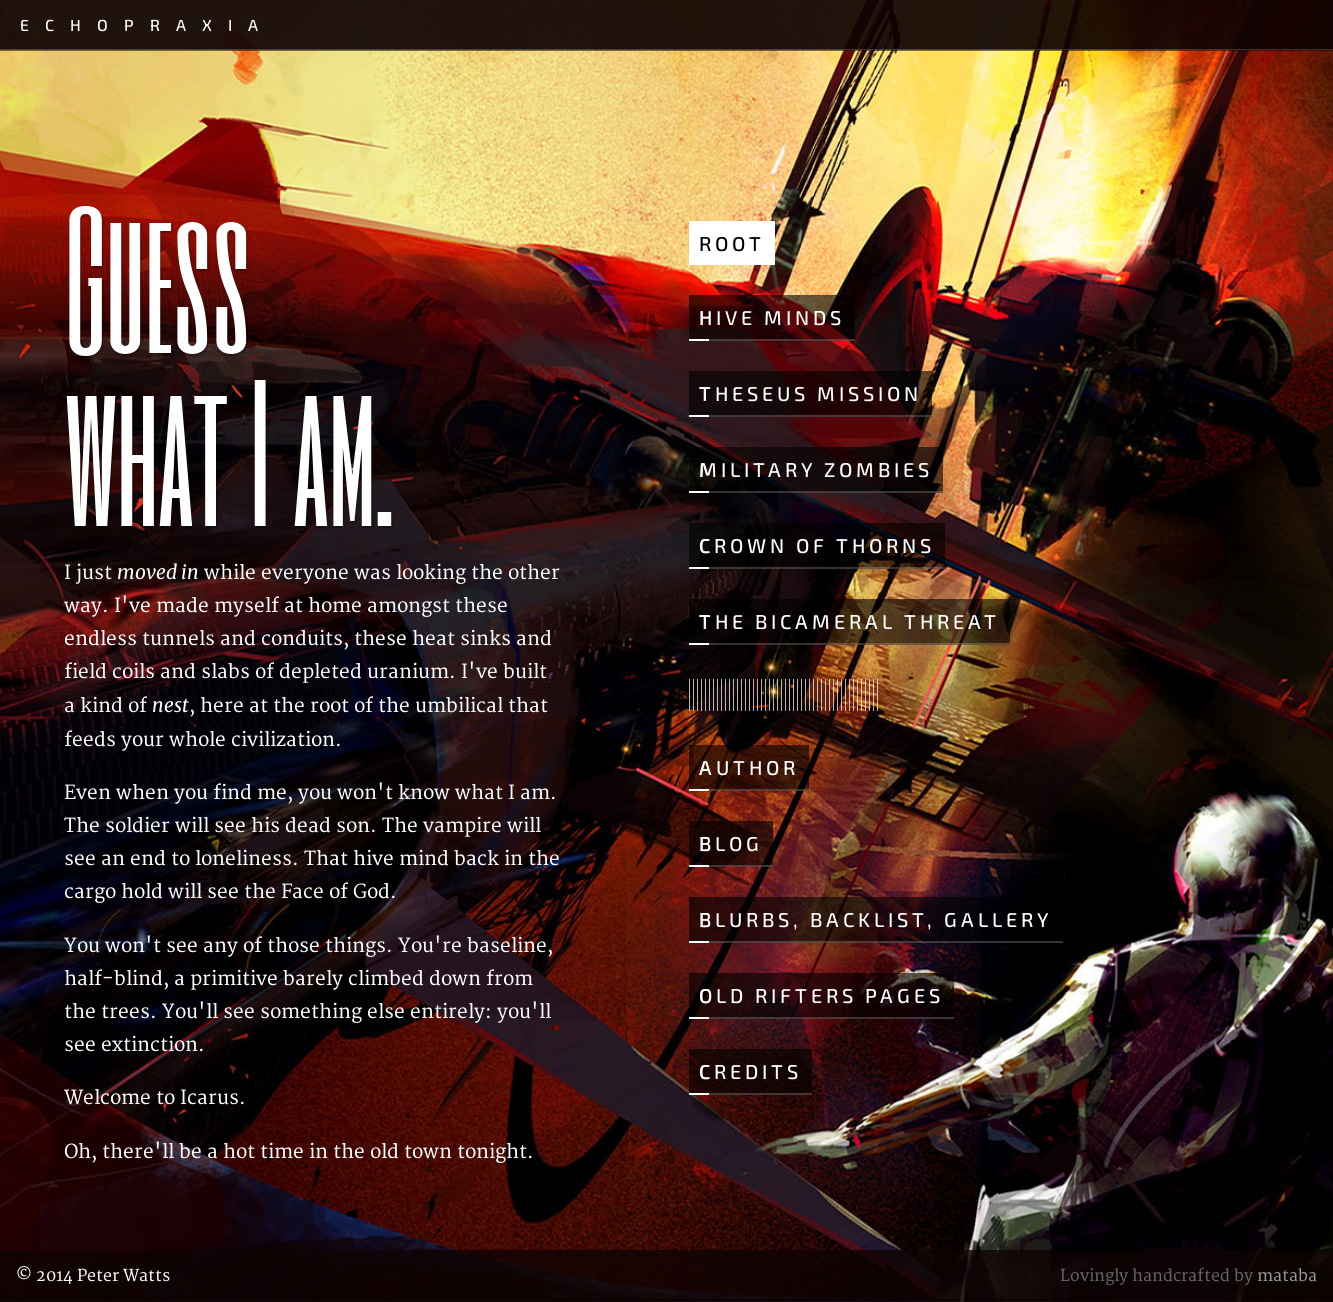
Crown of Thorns (817, 545)
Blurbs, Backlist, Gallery (876, 919)
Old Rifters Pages (821, 995)
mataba (1287, 1276)
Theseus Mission (810, 393)
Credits (750, 1071)
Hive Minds (772, 317)
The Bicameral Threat (849, 621)
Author (749, 767)
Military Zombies (816, 469)
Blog (731, 843)
